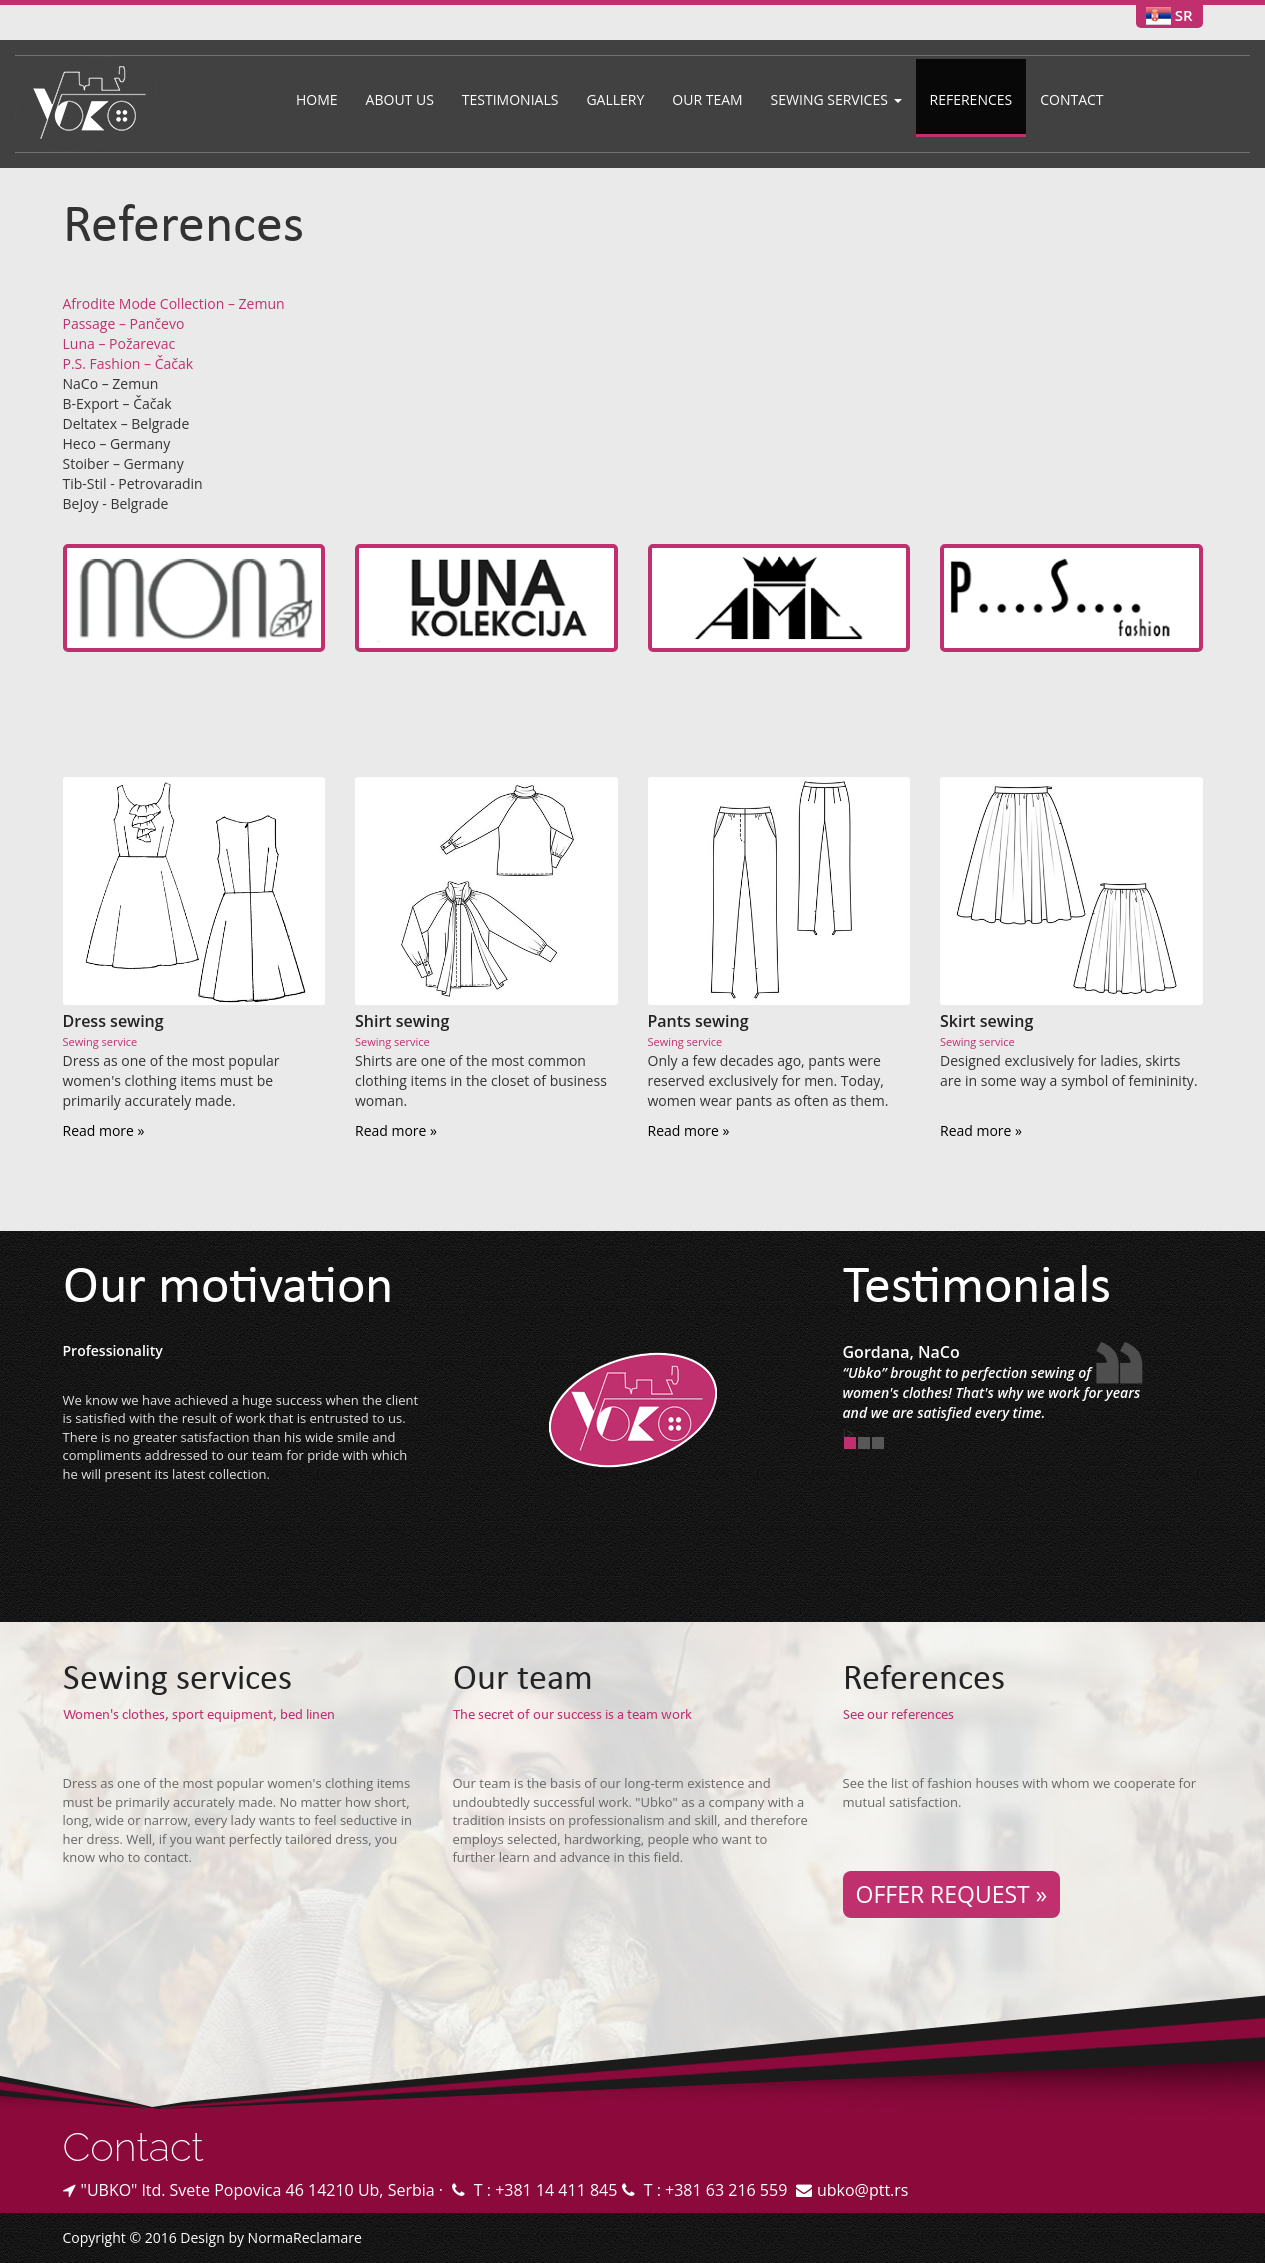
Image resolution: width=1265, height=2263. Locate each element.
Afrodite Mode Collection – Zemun (174, 303)
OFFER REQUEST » (952, 1894)
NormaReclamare (305, 2237)
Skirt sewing (986, 1021)
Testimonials (510, 99)
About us (400, 99)
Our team (707, 99)
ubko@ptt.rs (863, 2190)
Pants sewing (698, 1021)
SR (1184, 15)
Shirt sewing (402, 1021)
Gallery (615, 99)
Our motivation (228, 1290)
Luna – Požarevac (119, 343)
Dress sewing (113, 1021)
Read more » (104, 1130)
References (971, 99)
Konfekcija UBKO (633, 1410)
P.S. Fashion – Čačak (128, 363)
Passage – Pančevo (124, 323)
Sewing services (836, 99)
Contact (1071, 99)
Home (317, 99)
